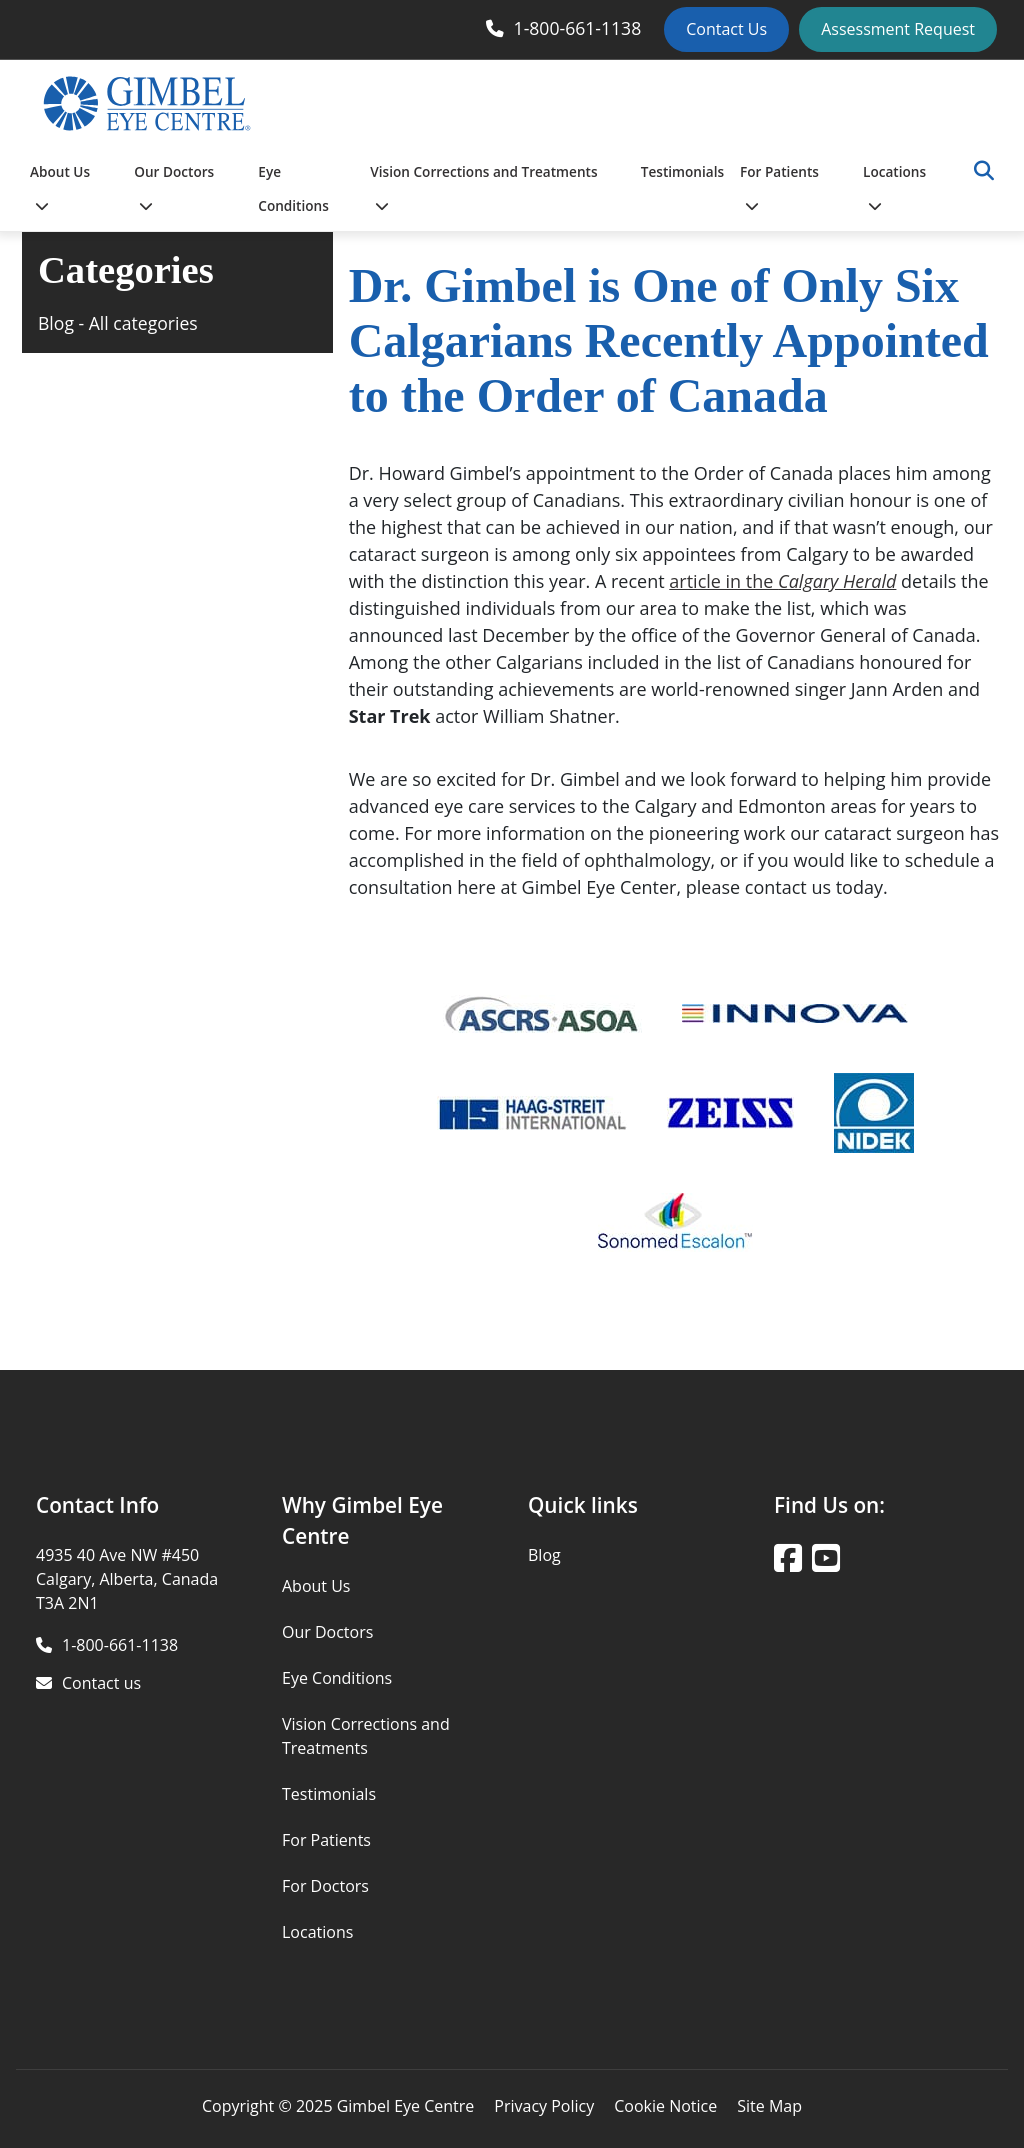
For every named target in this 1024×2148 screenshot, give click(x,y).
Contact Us (726, 29)
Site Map (769, 2106)
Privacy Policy (544, 2106)
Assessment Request (898, 29)
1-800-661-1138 (578, 28)
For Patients (779, 187)
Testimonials (682, 171)
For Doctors (325, 1886)
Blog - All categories (118, 323)
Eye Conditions (293, 188)
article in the (782, 581)
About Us (60, 187)
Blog (544, 1555)
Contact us (101, 1683)
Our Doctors (174, 187)
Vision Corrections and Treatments (483, 187)
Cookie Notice (665, 2106)
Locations (894, 187)
